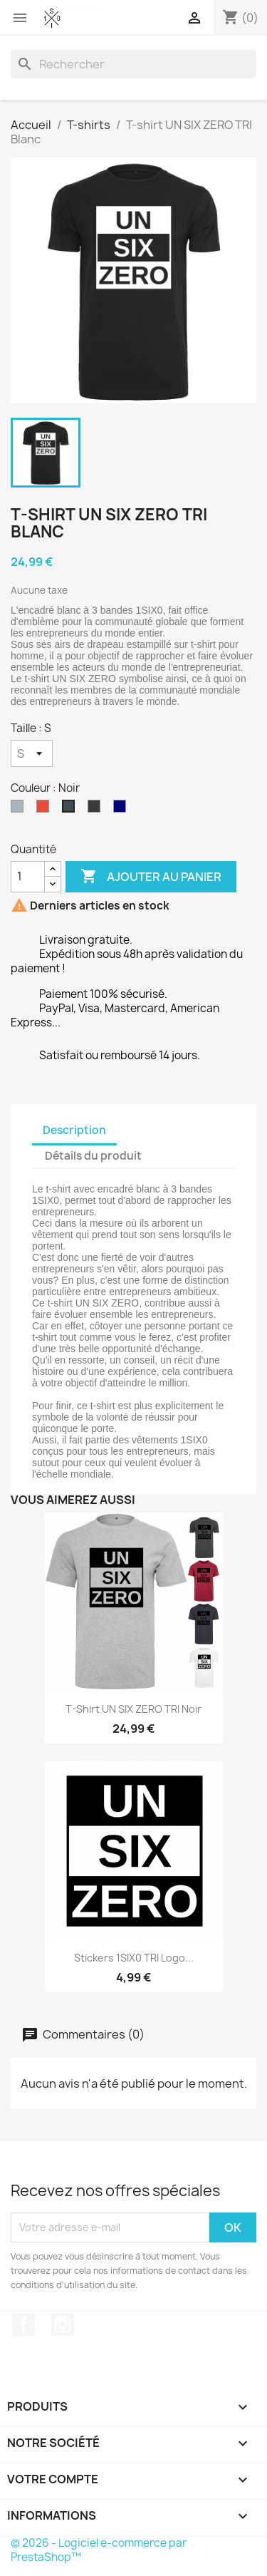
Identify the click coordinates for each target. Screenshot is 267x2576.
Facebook (23, 2324)
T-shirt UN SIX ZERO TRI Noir (133, 1709)
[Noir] (71, 810)
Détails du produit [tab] (93, 1155)
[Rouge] (45, 810)
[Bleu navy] (122, 810)
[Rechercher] (133, 64)
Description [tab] (74, 1130)
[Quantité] (28, 876)
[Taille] (32, 753)
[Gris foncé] (97, 810)
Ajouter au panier (150, 876)
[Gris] (20, 810)
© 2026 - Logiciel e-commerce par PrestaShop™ (99, 2550)
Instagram (62, 2324)
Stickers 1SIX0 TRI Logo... (134, 1957)
